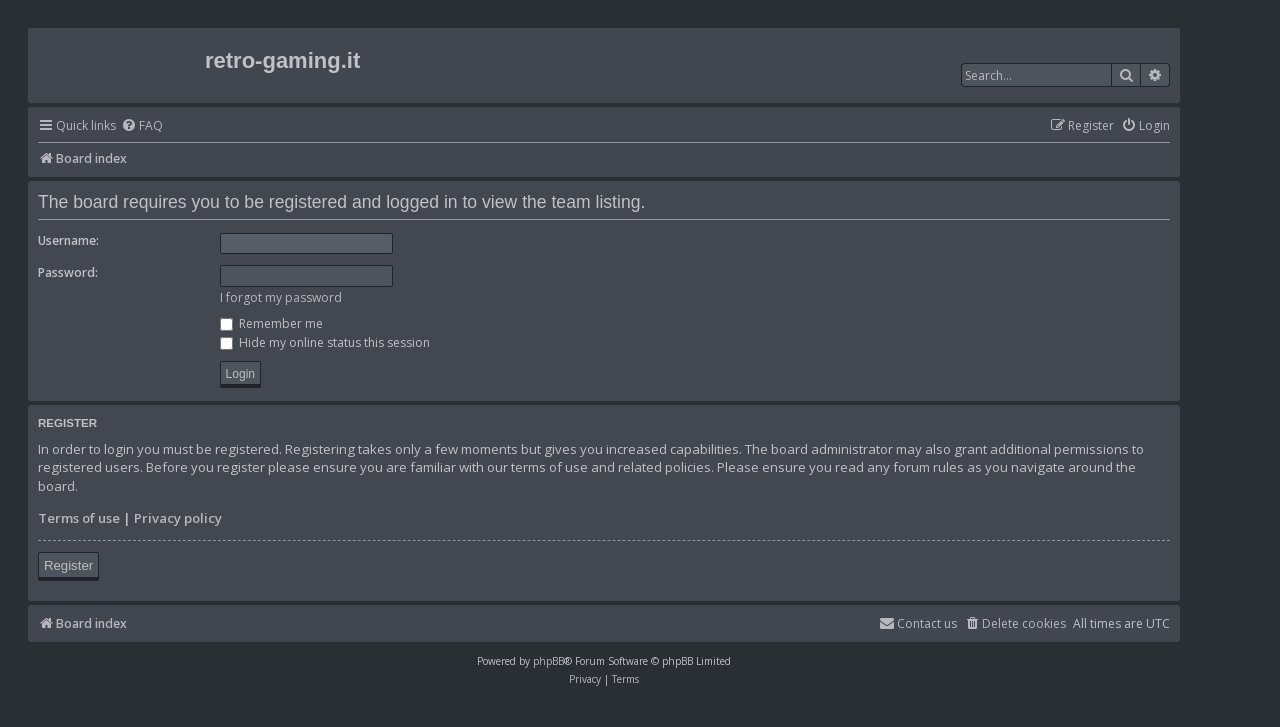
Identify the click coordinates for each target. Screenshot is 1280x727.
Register (68, 565)
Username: (68, 240)
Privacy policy (178, 518)
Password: (68, 272)
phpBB (548, 661)
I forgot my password (281, 297)
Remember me (271, 323)
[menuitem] (142, 126)
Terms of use (79, 518)
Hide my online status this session (325, 342)
